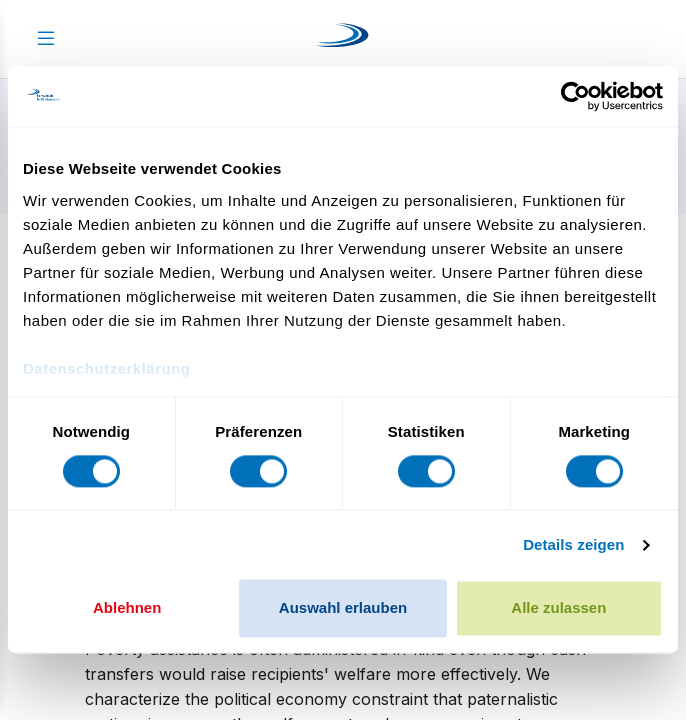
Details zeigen (573, 544)
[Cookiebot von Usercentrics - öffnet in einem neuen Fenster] (575, 96)
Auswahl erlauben (343, 608)
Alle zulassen (558, 608)
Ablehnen (127, 608)
